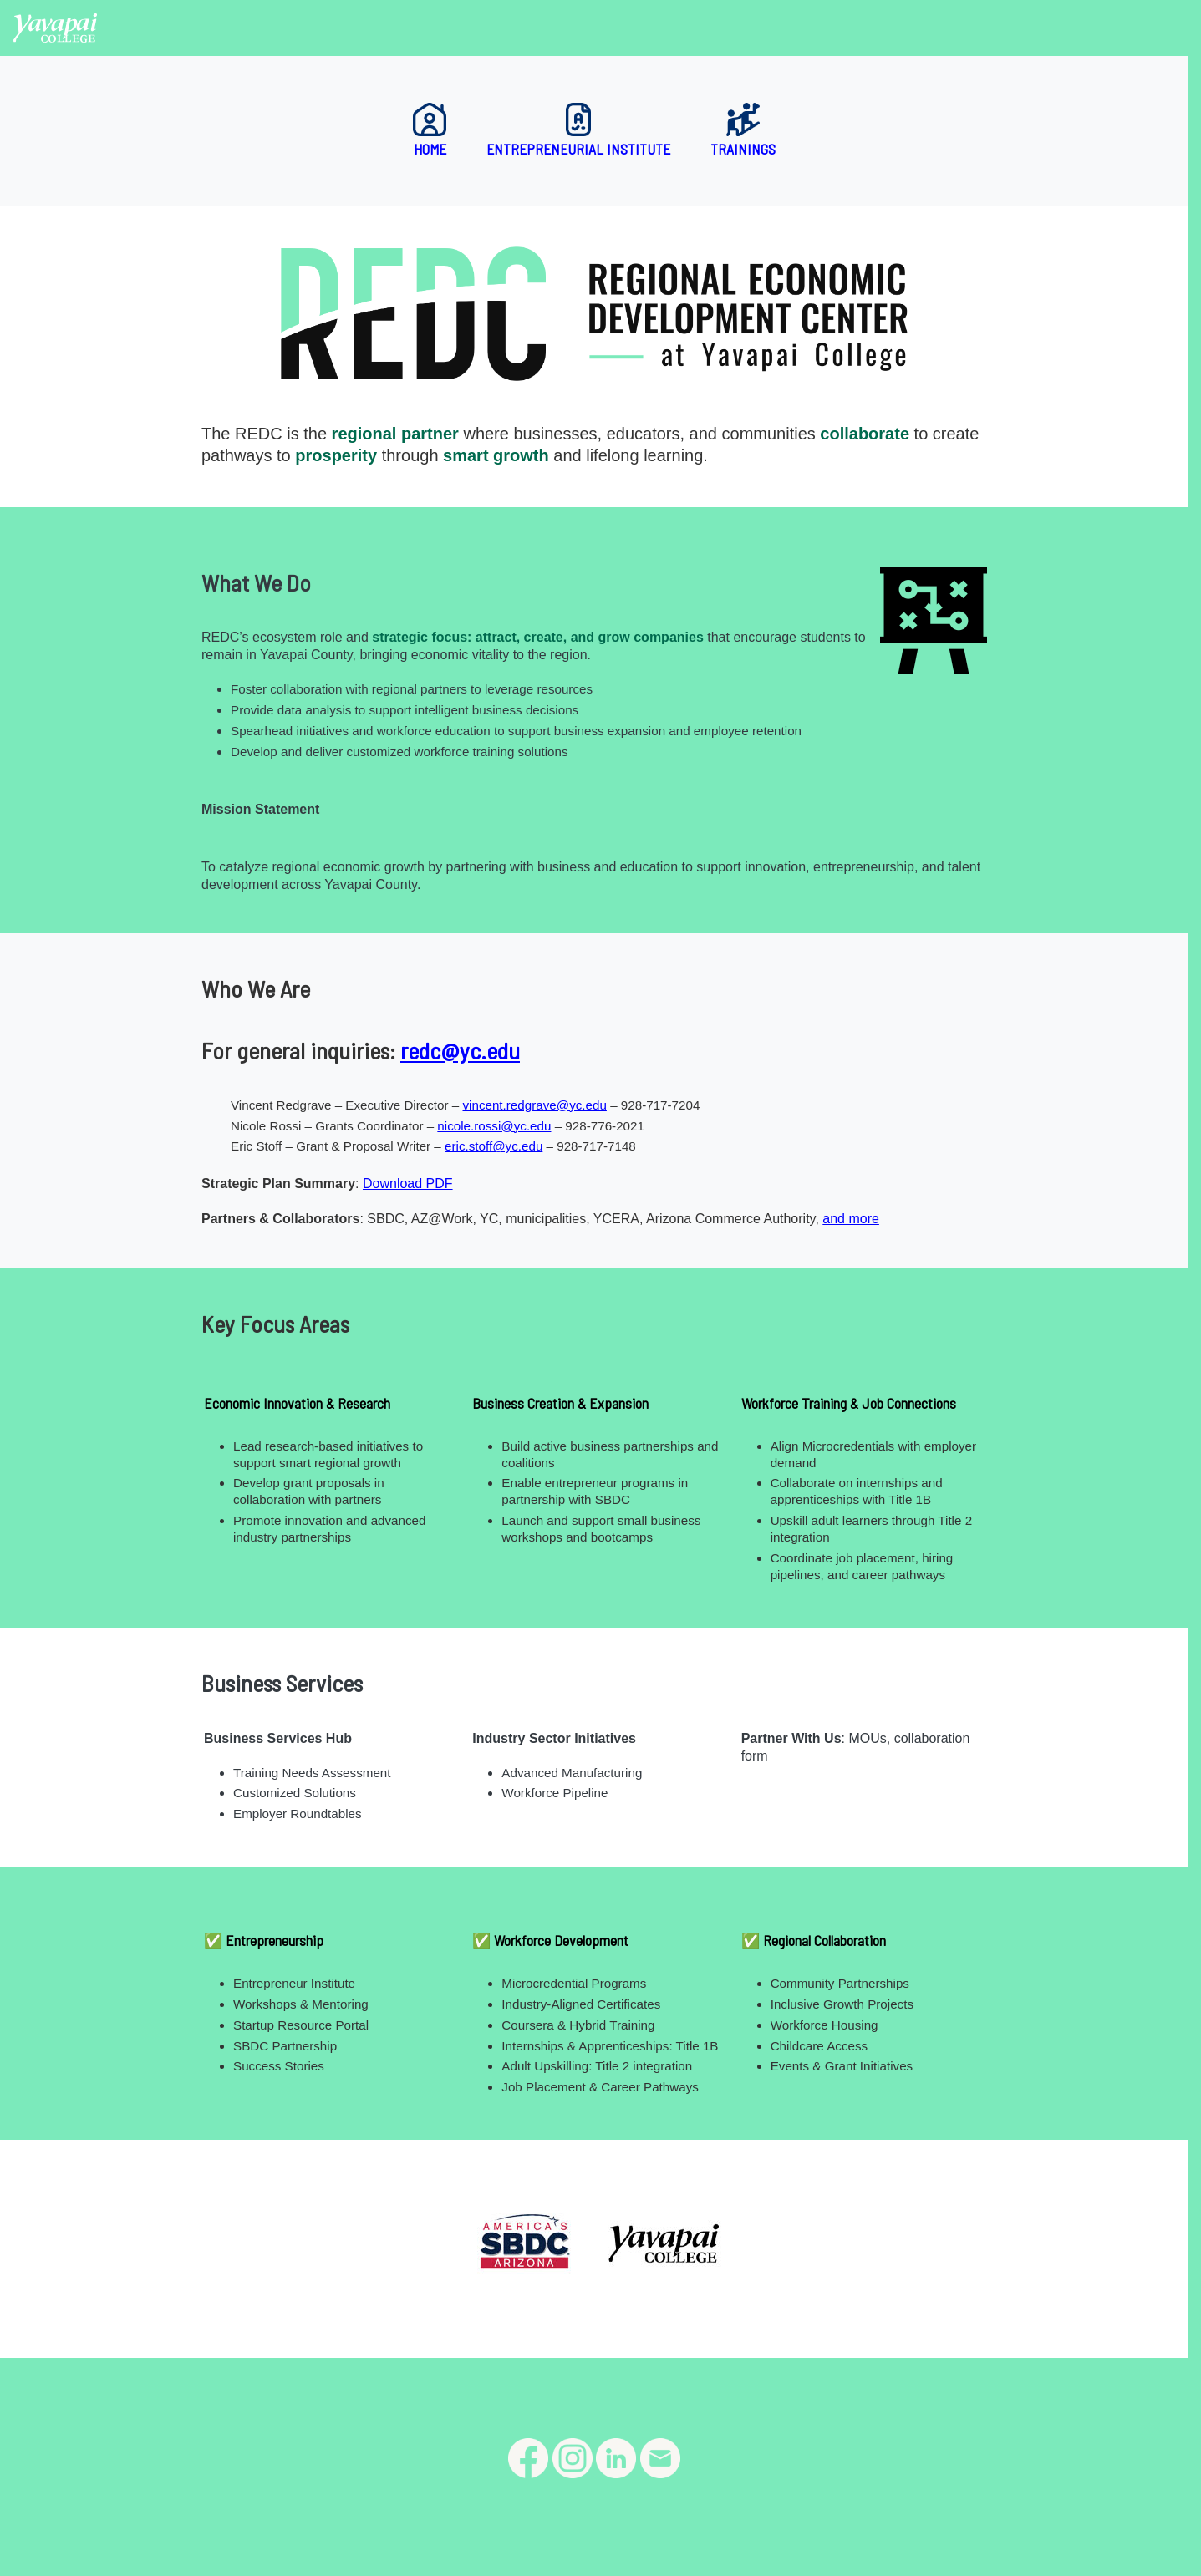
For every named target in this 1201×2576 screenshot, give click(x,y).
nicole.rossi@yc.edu (494, 1126)
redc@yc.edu (460, 1050)
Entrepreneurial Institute (578, 130)
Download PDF (408, 1183)
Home (429, 130)
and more (850, 1219)
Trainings (743, 130)
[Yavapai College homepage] (56, 27)
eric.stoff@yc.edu (493, 1146)
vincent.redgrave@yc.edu (534, 1105)
